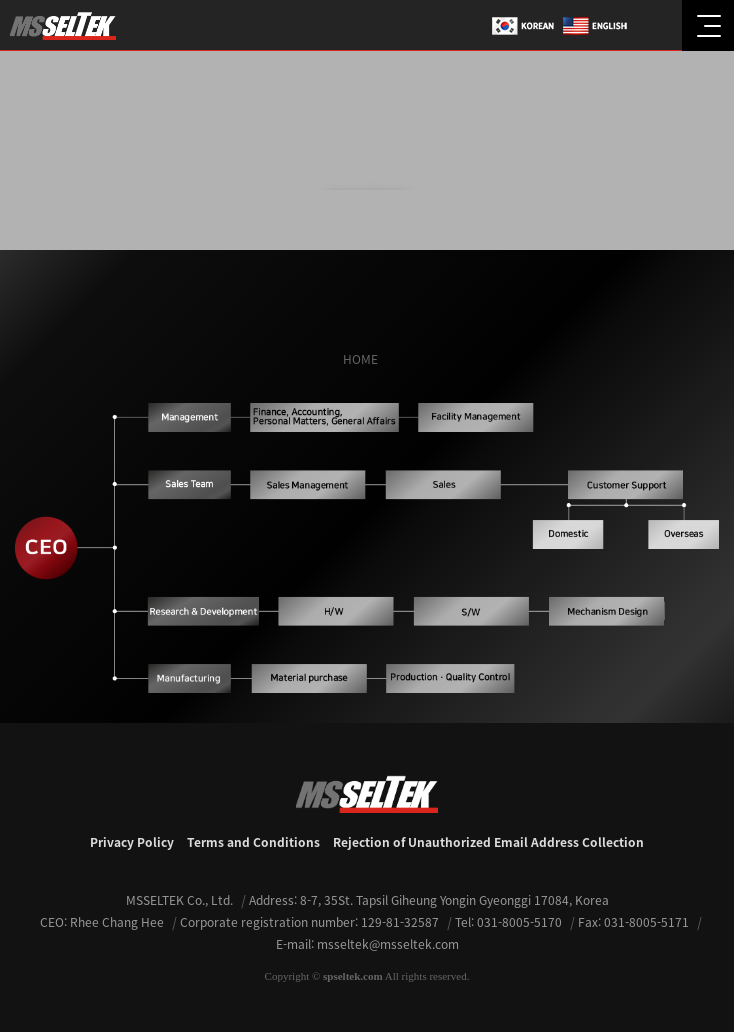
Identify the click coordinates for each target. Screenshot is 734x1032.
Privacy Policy (132, 842)
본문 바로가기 (0, 0)
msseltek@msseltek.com (388, 944)
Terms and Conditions (253, 842)
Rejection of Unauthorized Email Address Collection (488, 842)
